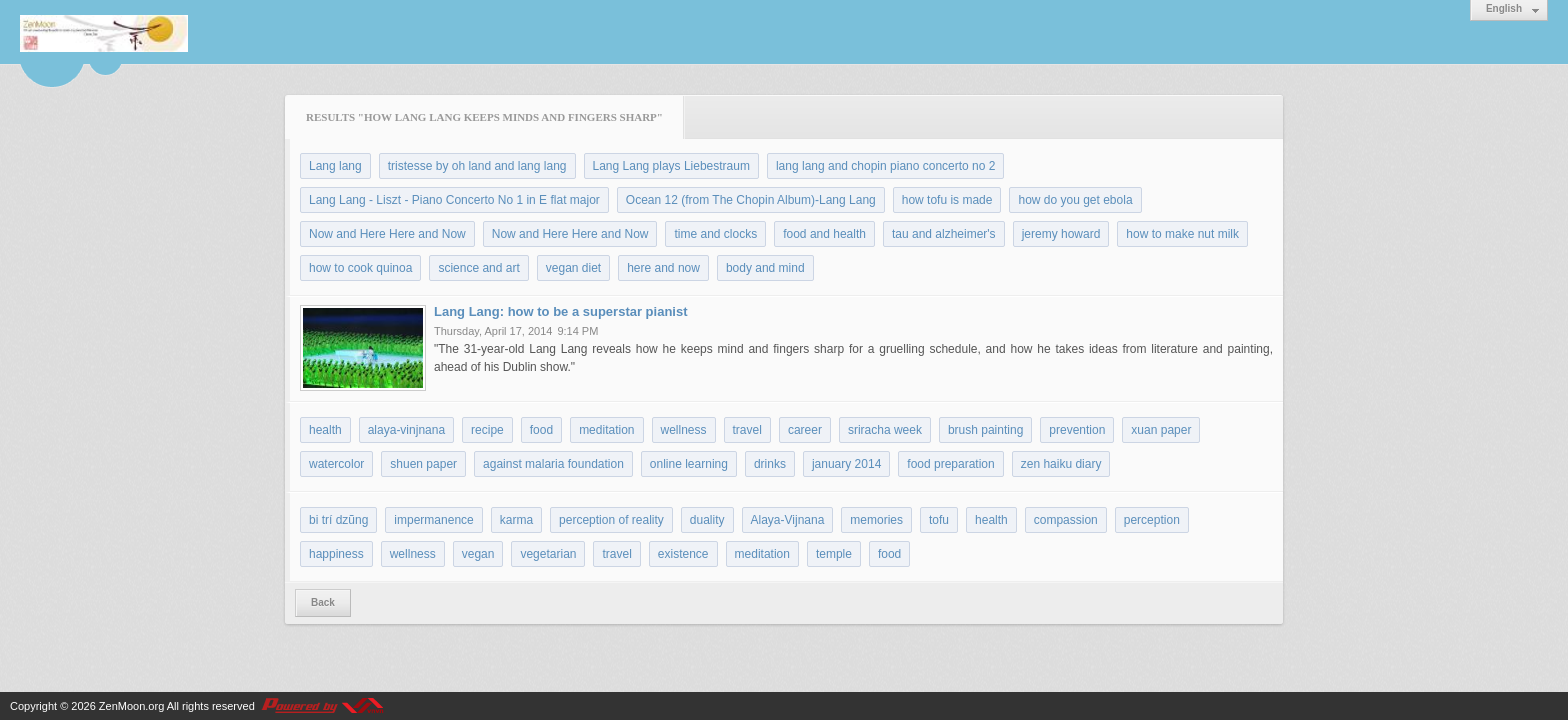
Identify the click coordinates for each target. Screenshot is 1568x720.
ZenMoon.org (131, 706)
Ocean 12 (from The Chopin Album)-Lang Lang (751, 200)
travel (747, 430)
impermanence (433, 520)
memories (876, 520)
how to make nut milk (1182, 234)
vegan (478, 554)
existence (683, 554)
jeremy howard (1061, 234)
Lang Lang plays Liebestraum (671, 166)
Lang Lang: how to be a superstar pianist (561, 311)
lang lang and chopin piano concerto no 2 (886, 166)
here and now (663, 268)
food (541, 430)
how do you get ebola (1075, 200)
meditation (606, 430)
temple (834, 554)
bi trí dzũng (338, 520)
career (805, 430)
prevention (1077, 430)
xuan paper (1161, 430)
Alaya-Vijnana (788, 520)
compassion (1066, 520)
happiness (336, 554)
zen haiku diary (1061, 464)
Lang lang (335, 166)
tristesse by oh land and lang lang (477, 166)
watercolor (336, 464)
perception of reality (611, 520)
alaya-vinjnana (406, 430)
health (325, 430)
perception (1152, 520)
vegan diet (573, 268)
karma (516, 520)
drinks (770, 464)
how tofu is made (947, 200)
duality (707, 520)
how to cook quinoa (360, 268)
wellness (684, 430)
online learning (689, 464)
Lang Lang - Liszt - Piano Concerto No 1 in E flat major (454, 200)
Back (323, 602)
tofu (939, 520)
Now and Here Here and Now (387, 234)
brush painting (985, 430)
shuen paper (423, 464)
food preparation (950, 464)
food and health (824, 234)
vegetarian (548, 554)
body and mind (765, 268)
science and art (478, 268)
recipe (487, 430)
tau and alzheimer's (944, 234)
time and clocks (715, 234)
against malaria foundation (553, 464)
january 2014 (846, 464)
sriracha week (885, 430)
